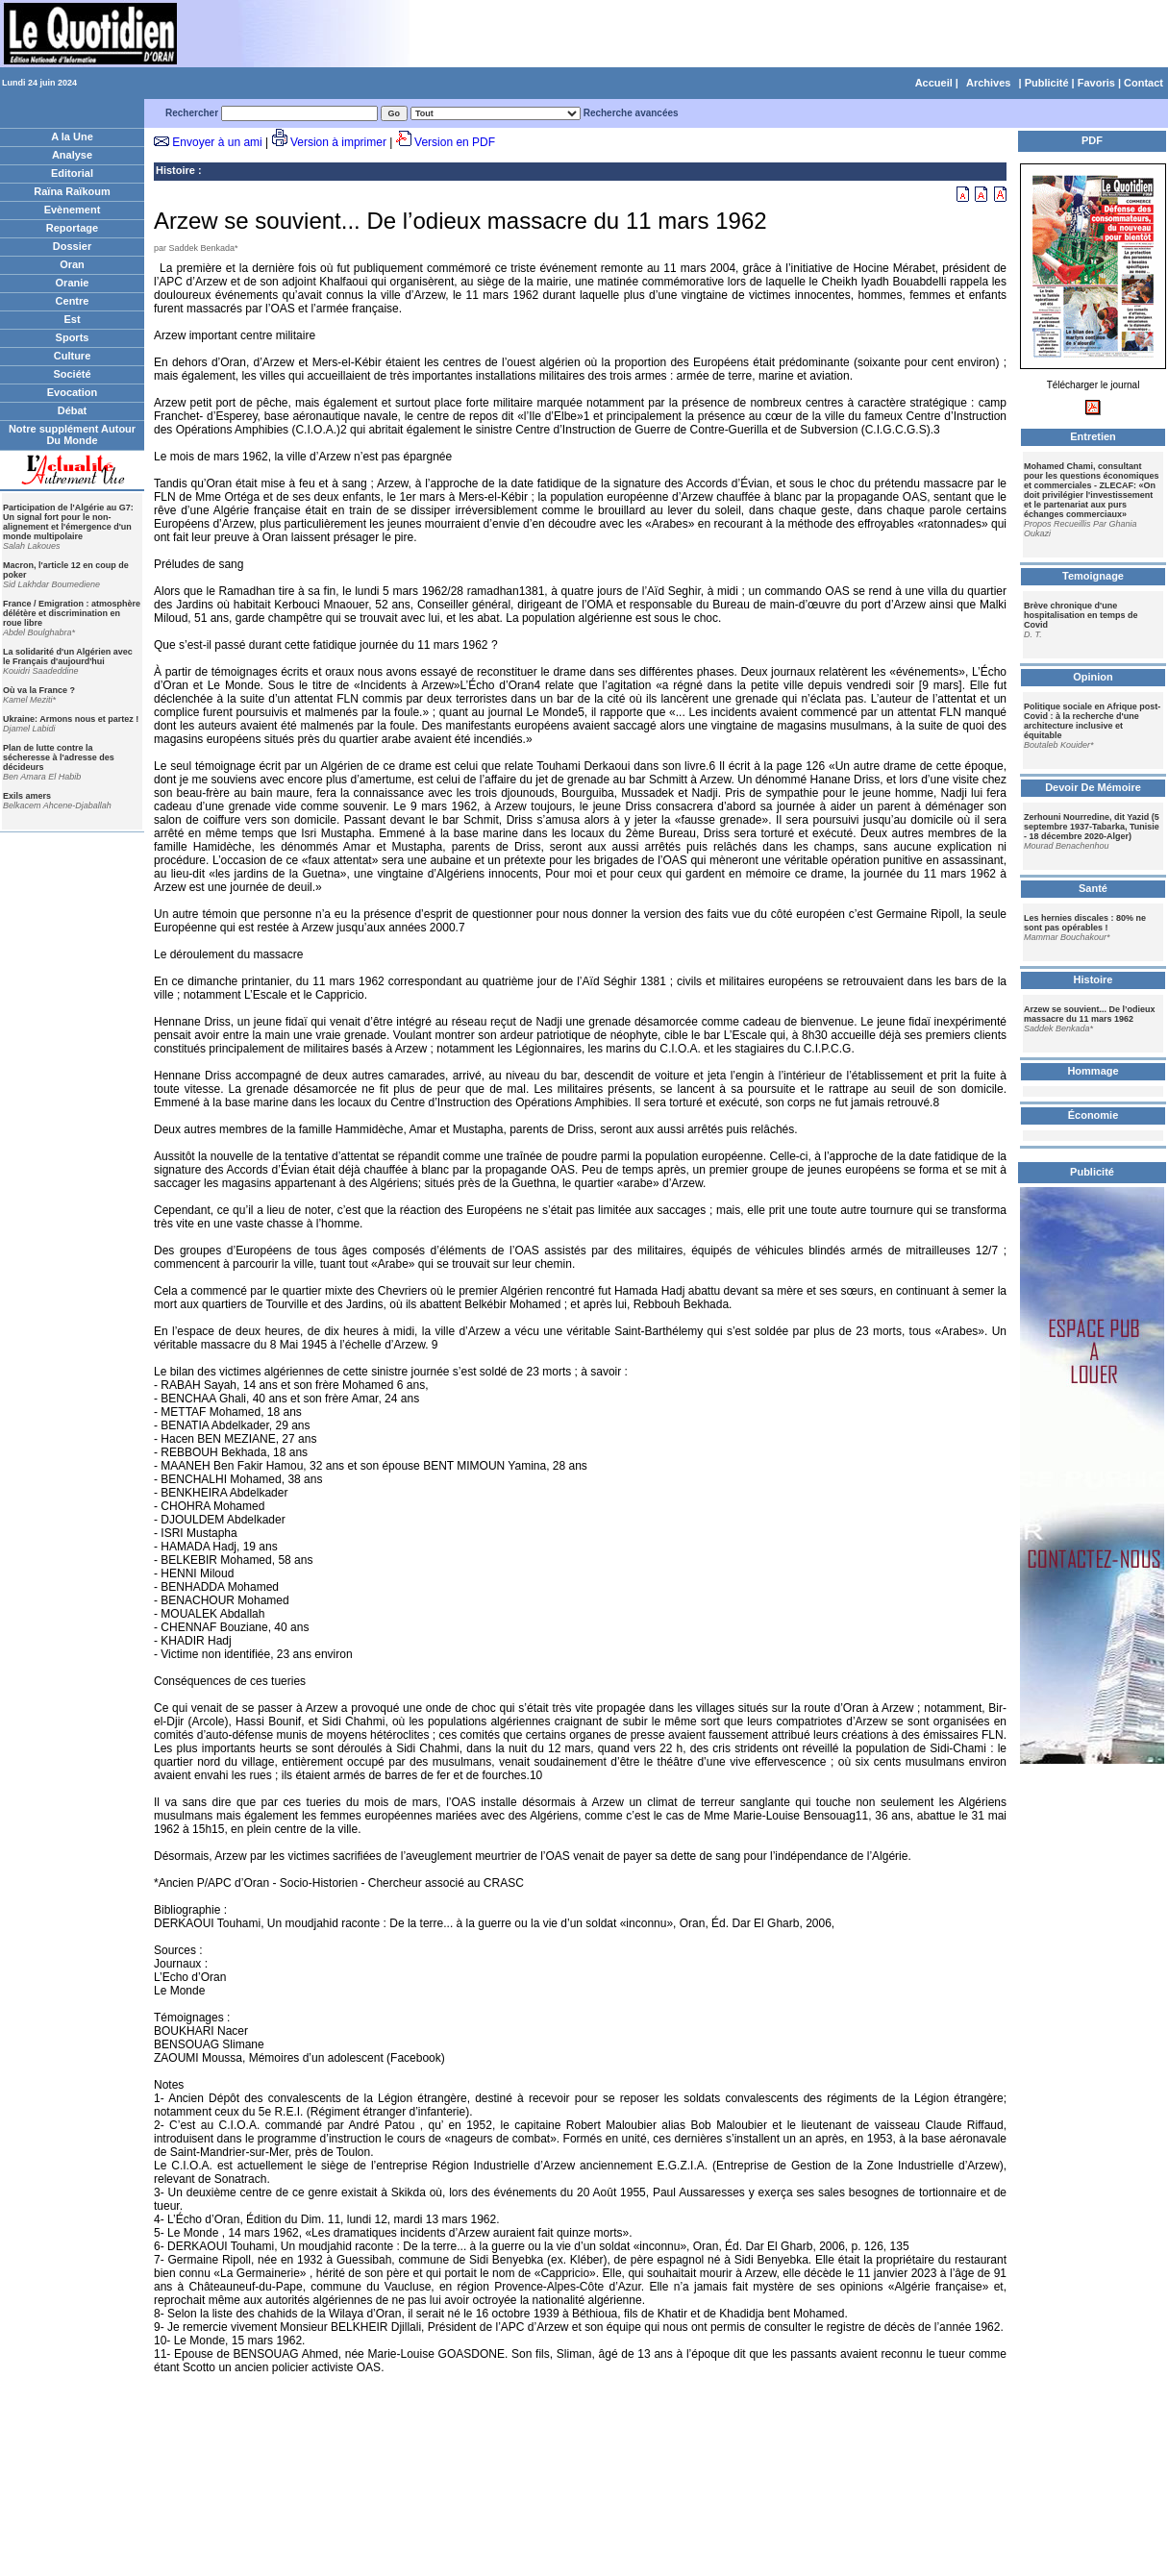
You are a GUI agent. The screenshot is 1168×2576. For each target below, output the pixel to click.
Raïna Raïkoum (72, 191)
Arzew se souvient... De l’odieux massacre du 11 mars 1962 (1090, 1014)
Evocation (72, 392)
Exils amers (27, 796)
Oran (72, 264)
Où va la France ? (39, 690)
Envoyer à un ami (216, 142)
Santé (1093, 888)
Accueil (934, 82)
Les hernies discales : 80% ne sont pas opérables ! (1085, 922)
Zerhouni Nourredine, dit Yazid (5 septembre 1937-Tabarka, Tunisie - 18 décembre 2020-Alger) (1091, 826)
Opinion (1093, 676)
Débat (72, 410)
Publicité (1047, 82)
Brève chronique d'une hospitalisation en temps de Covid (1081, 615)
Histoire (175, 170)
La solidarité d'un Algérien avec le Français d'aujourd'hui (68, 656)
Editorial (72, 173)
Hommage (1092, 1071)
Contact (1143, 82)
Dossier (72, 246)
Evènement (72, 209)
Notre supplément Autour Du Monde (72, 434)
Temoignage (1093, 576)
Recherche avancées (631, 113)
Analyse (72, 155)
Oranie (72, 282)
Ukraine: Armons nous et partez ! (70, 719)
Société (71, 374)
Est (71, 319)
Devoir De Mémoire (1093, 787)
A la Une (72, 136)
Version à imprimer (338, 142)
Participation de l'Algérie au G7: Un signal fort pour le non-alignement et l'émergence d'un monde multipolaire (68, 522)
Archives (988, 82)
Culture (72, 355)
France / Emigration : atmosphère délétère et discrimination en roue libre (71, 613)
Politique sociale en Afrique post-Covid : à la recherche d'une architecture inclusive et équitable (1092, 721)
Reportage (72, 228)
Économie (1093, 1115)
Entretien (1093, 436)
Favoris (1096, 82)
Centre (72, 301)
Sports (72, 337)
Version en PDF (454, 142)
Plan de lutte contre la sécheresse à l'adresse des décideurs (58, 757)
